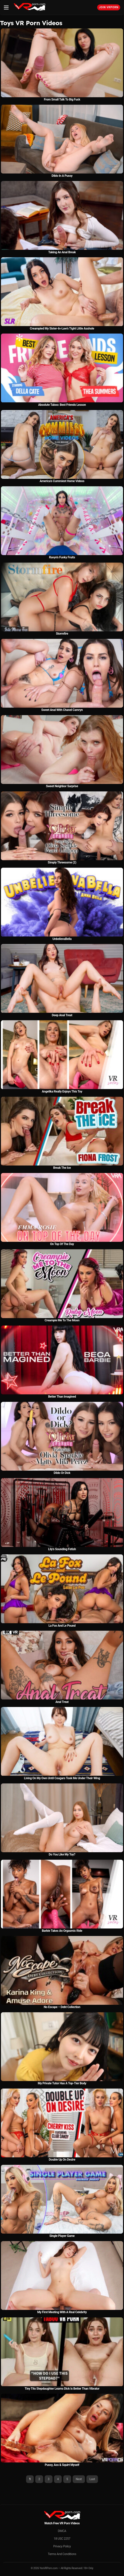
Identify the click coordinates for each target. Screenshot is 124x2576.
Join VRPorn (108, 7)
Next (79, 2479)
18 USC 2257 (62, 2538)
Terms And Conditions (62, 2554)
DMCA (62, 2531)
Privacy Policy (62, 2546)
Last (92, 2479)
